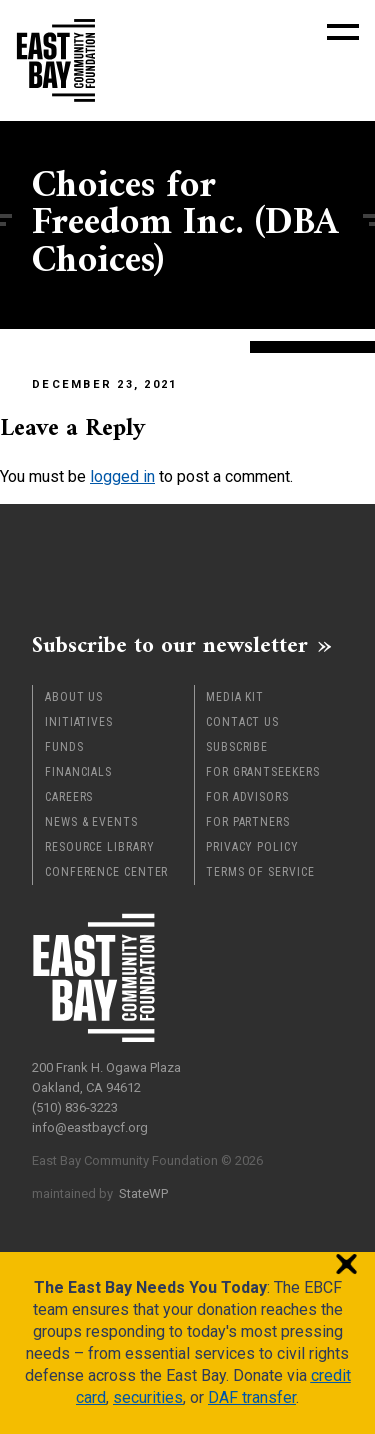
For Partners (248, 822)
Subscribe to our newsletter (170, 645)
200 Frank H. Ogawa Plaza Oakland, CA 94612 (106, 1077)
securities (148, 1397)
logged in (122, 476)
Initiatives (79, 722)
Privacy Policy (252, 847)
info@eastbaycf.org (90, 1127)
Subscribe (237, 747)
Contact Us (242, 722)
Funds (64, 747)
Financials (78, 772)
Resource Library (99, 847)
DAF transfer (252, 1397)
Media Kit (235, 697)
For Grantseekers (262, 772)
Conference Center (106, 872)
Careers (69, 797)
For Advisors (247, 797)
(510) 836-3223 (75, 1107)
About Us (74, 697)
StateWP (143, 1193)
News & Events (91, 822)
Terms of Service (260, 872)
